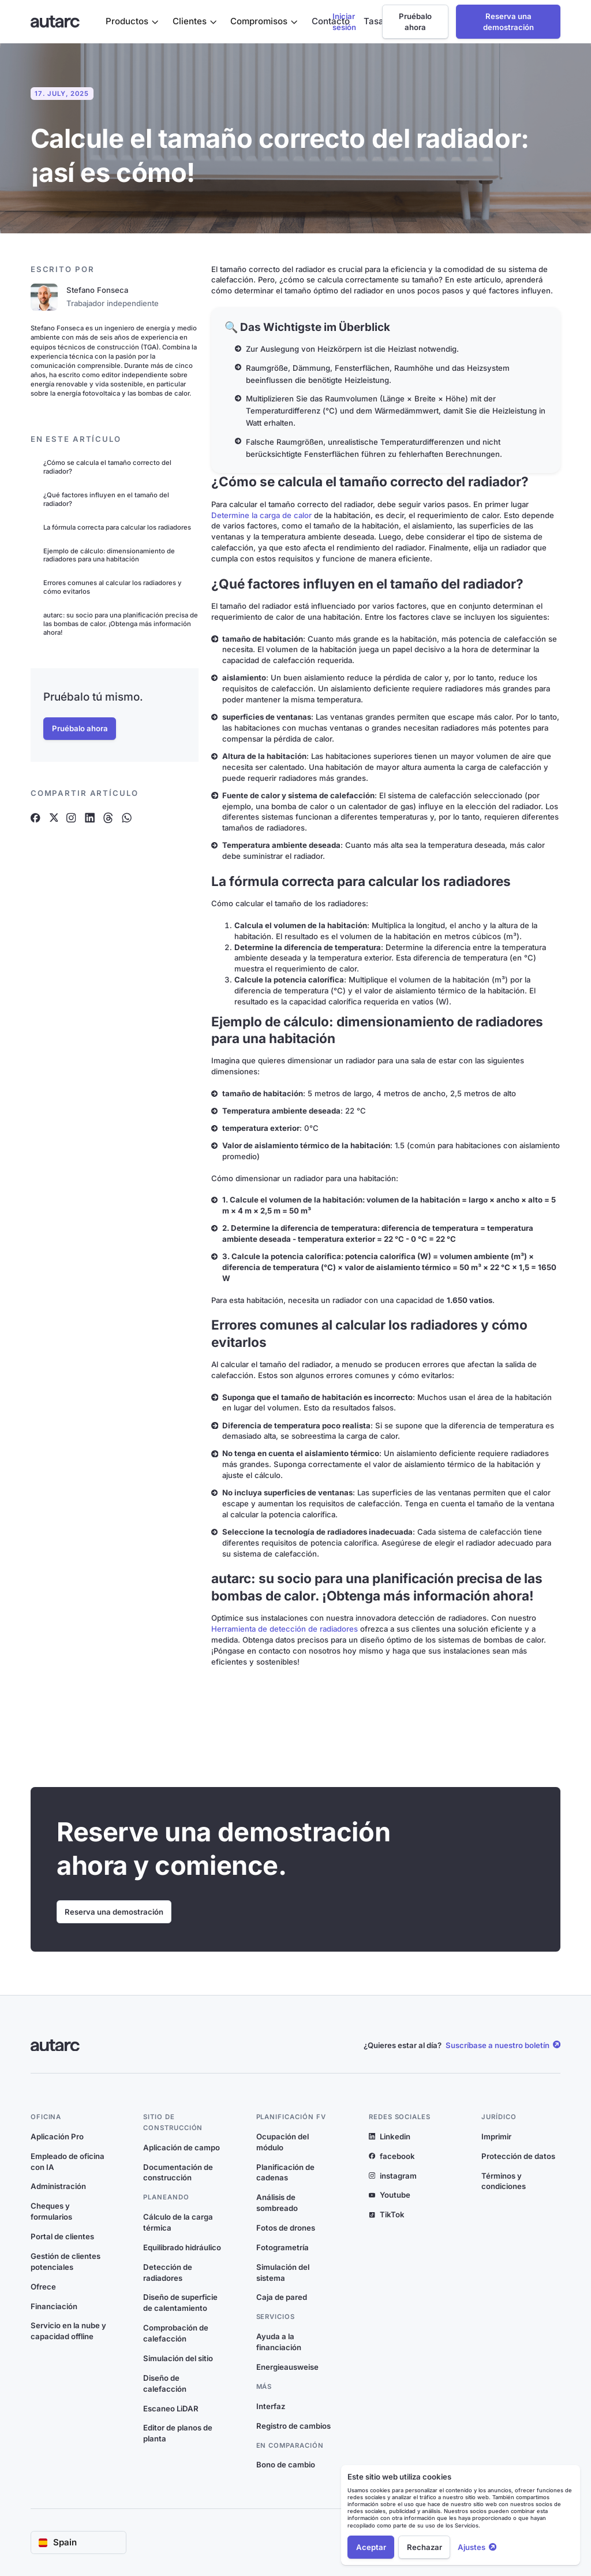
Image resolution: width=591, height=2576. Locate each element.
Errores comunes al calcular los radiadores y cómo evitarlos (112, 587)
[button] (132, 22)
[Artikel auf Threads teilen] (108, 818)
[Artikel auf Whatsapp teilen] (127, 818)
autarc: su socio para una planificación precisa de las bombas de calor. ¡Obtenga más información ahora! (120, 623)
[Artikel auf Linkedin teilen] (90, 818)
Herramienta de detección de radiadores (284, 1628)
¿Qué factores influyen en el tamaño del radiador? (106, 499)
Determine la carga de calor (261, 515)
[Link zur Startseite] (55, 22)
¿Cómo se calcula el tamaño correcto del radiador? (107, 467)
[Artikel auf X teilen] (53, 817)
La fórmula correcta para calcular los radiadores (117, 527)
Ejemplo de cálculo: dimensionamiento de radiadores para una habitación (109, 555)
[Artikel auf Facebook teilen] (35, 818)
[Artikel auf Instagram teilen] (71, 818)
